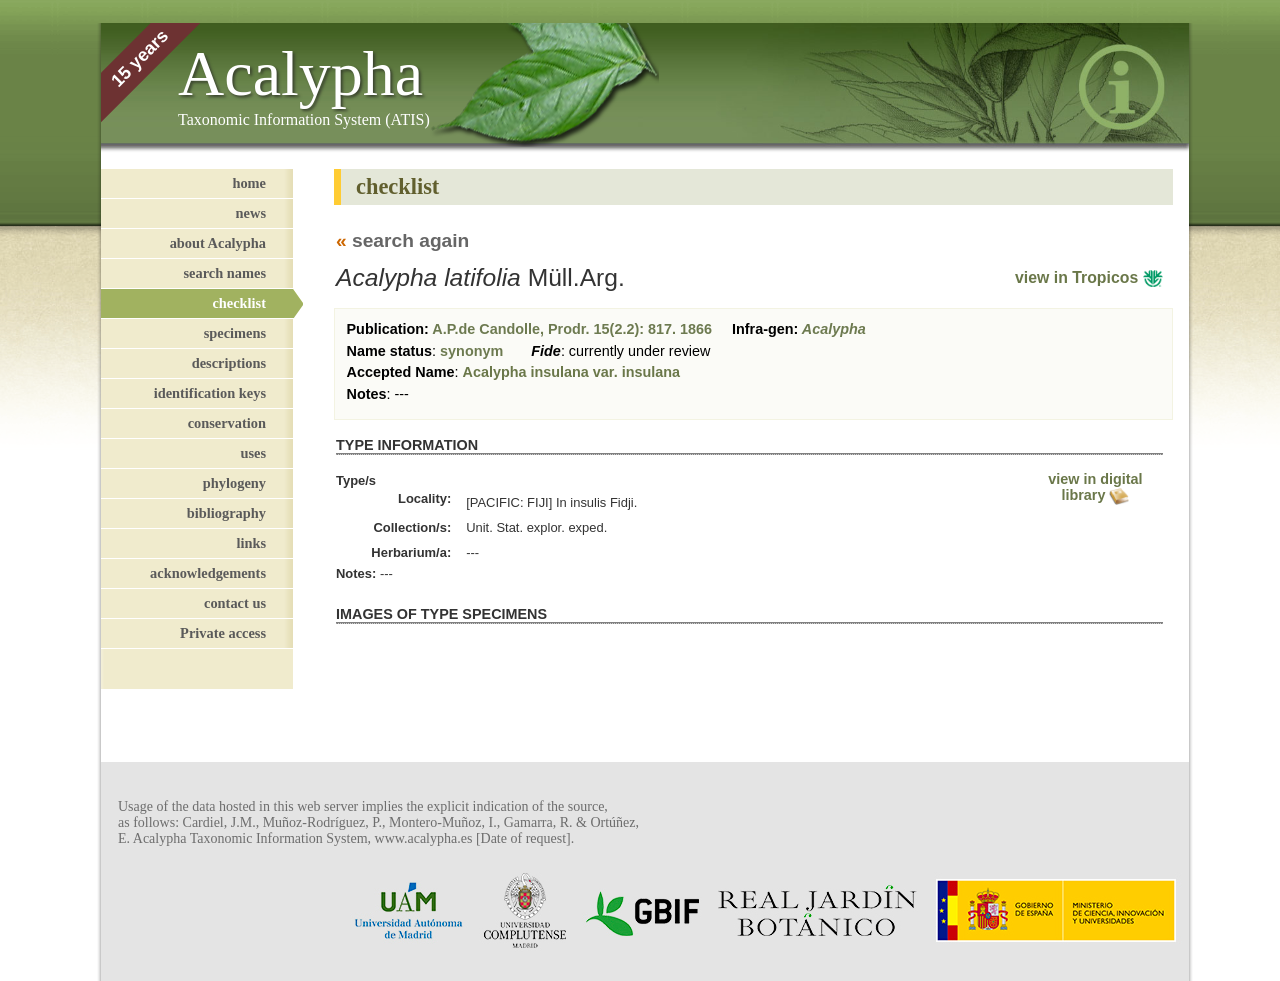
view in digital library (1095, 487)
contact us (235, 603)
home (249, 183)
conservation (227, 423)
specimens (235, 333)
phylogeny (234, 483)
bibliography (226, 513)
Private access (223, 633)
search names (225, 273)
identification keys (210, 393)
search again (410, 240)
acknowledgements (208, 573)
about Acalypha (218, 243)
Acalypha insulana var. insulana (572, 372)
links (251, 543)
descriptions (229, 363)
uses (253, 453)
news (251, 213)
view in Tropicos (1089, 277)
